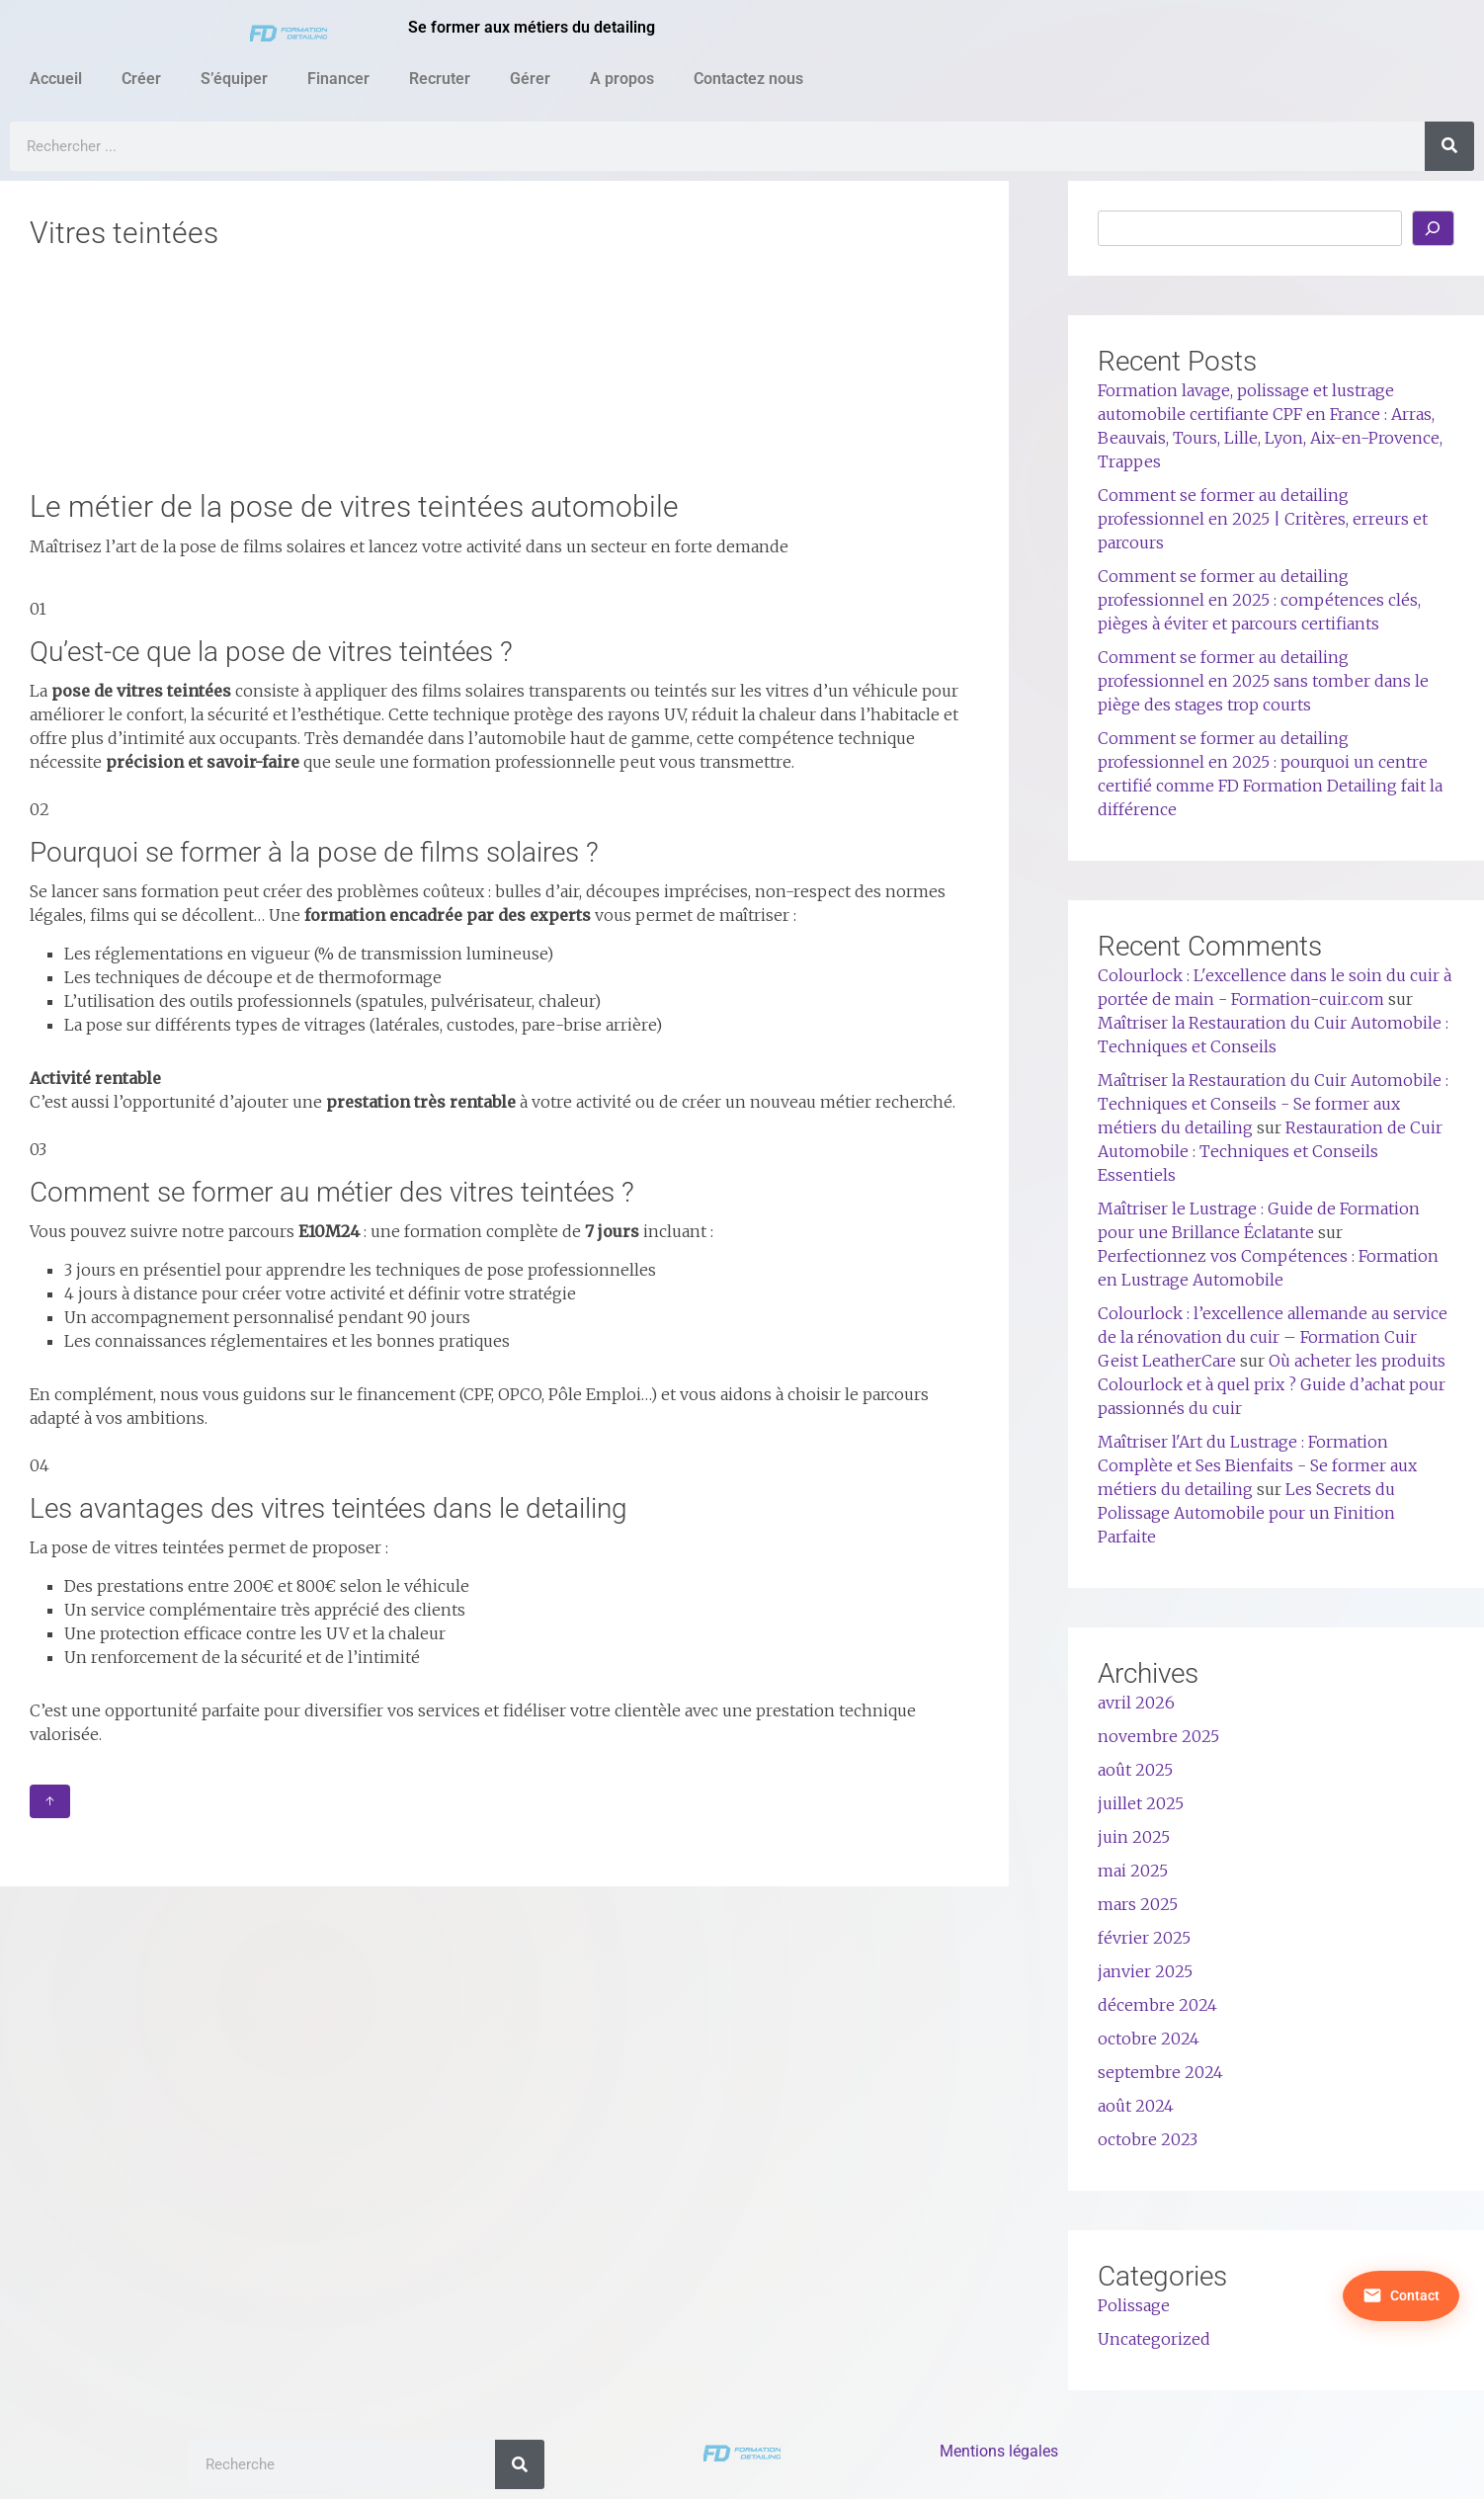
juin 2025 (1134, 1837)
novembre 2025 (1158, 1736)
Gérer (530, 78)
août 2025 (1135, 1770)
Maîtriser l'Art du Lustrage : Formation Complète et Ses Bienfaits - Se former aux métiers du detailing (1257, 1465)
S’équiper (234, 78)
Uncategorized (1154, 2339)
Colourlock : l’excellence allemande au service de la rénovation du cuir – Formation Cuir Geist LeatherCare (1272, 1337)
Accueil (56, 78)
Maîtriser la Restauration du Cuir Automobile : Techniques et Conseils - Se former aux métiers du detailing (1273, 1103)
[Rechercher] (1449, 146)
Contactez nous (748, 78)
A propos (622, 78)
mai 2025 (1133, 1870)
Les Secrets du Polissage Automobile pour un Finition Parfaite (1246, 1512)
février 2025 (1144, 1938)
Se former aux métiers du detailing (531, 27)
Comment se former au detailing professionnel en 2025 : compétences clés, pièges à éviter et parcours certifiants (1259, 599)
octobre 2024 (1148, 2038)
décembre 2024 (1157, 2005)
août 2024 (1136, 2106)
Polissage (1134, 2305)
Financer (338, 78)
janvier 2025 (1145, 1971)
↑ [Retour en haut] (49, 1801)
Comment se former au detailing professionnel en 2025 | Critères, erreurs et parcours (1263, 518)
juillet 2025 (1141, 1803)
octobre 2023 (1147, 2139)
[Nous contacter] (1396, 2099)
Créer (141, 78)
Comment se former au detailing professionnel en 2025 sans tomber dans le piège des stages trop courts (1263, 680)
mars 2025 (1138, 1904)
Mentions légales (999, 2451)
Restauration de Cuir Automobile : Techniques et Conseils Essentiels (1270, 1151)
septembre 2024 (1160, 2072)
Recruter (439, 78)
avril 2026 (1136, 1702)
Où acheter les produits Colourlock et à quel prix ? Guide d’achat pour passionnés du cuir (1271, 1384)
